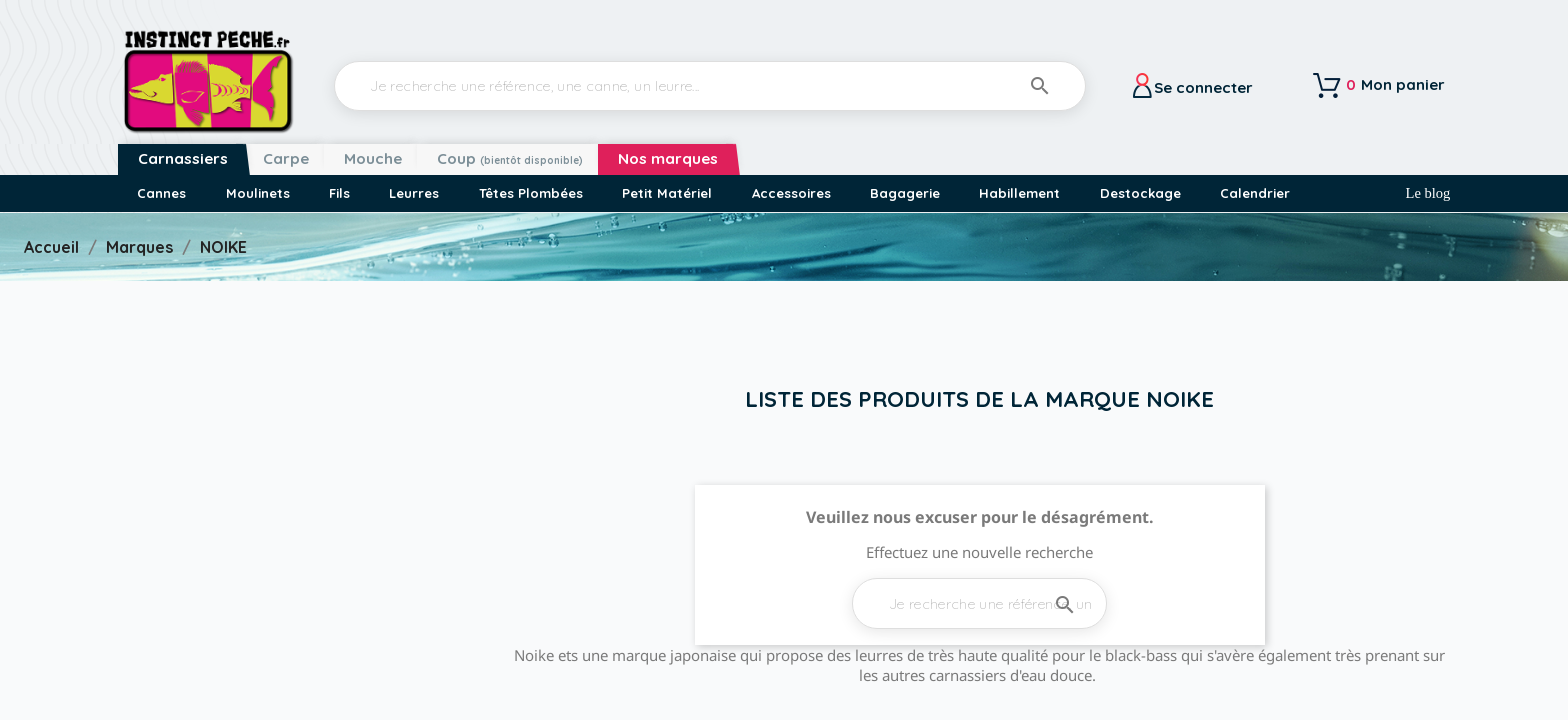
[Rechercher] (710, 86)
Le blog (1428, 193)
